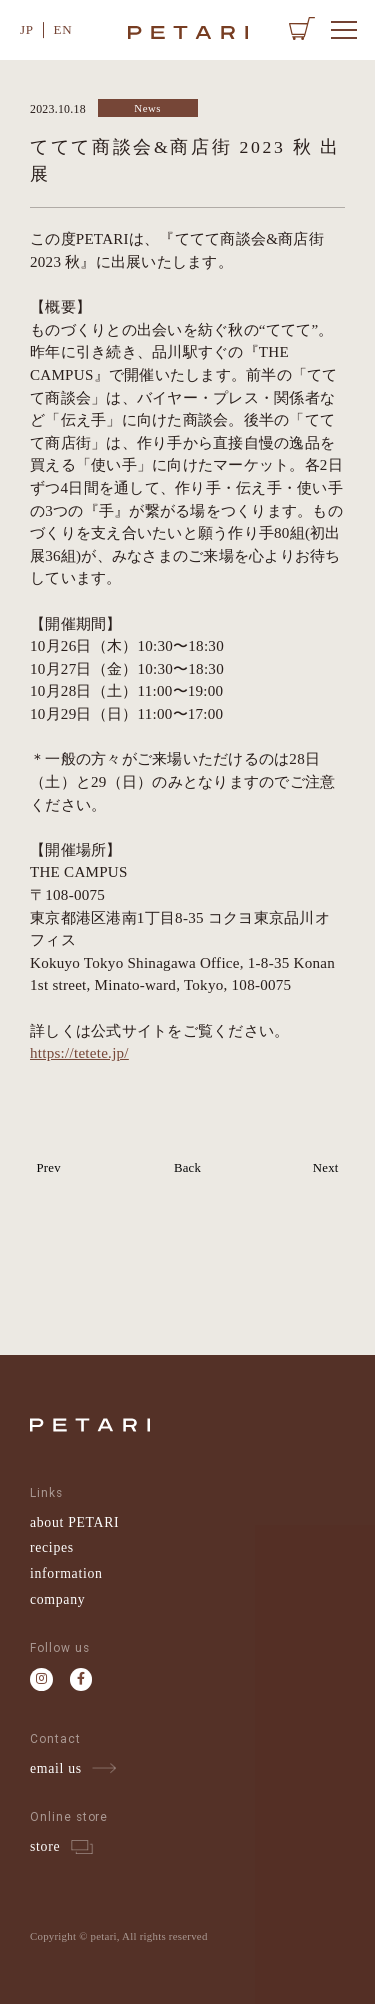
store (45, 1846)
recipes (52, 1547)
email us (56, 1768)
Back (187, 1168)
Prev (48, 1168)
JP (27, 29)
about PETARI (74, 1522)
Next (326, 1168)
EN (63, 29)
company (57, 1599)
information (66, 1573)
